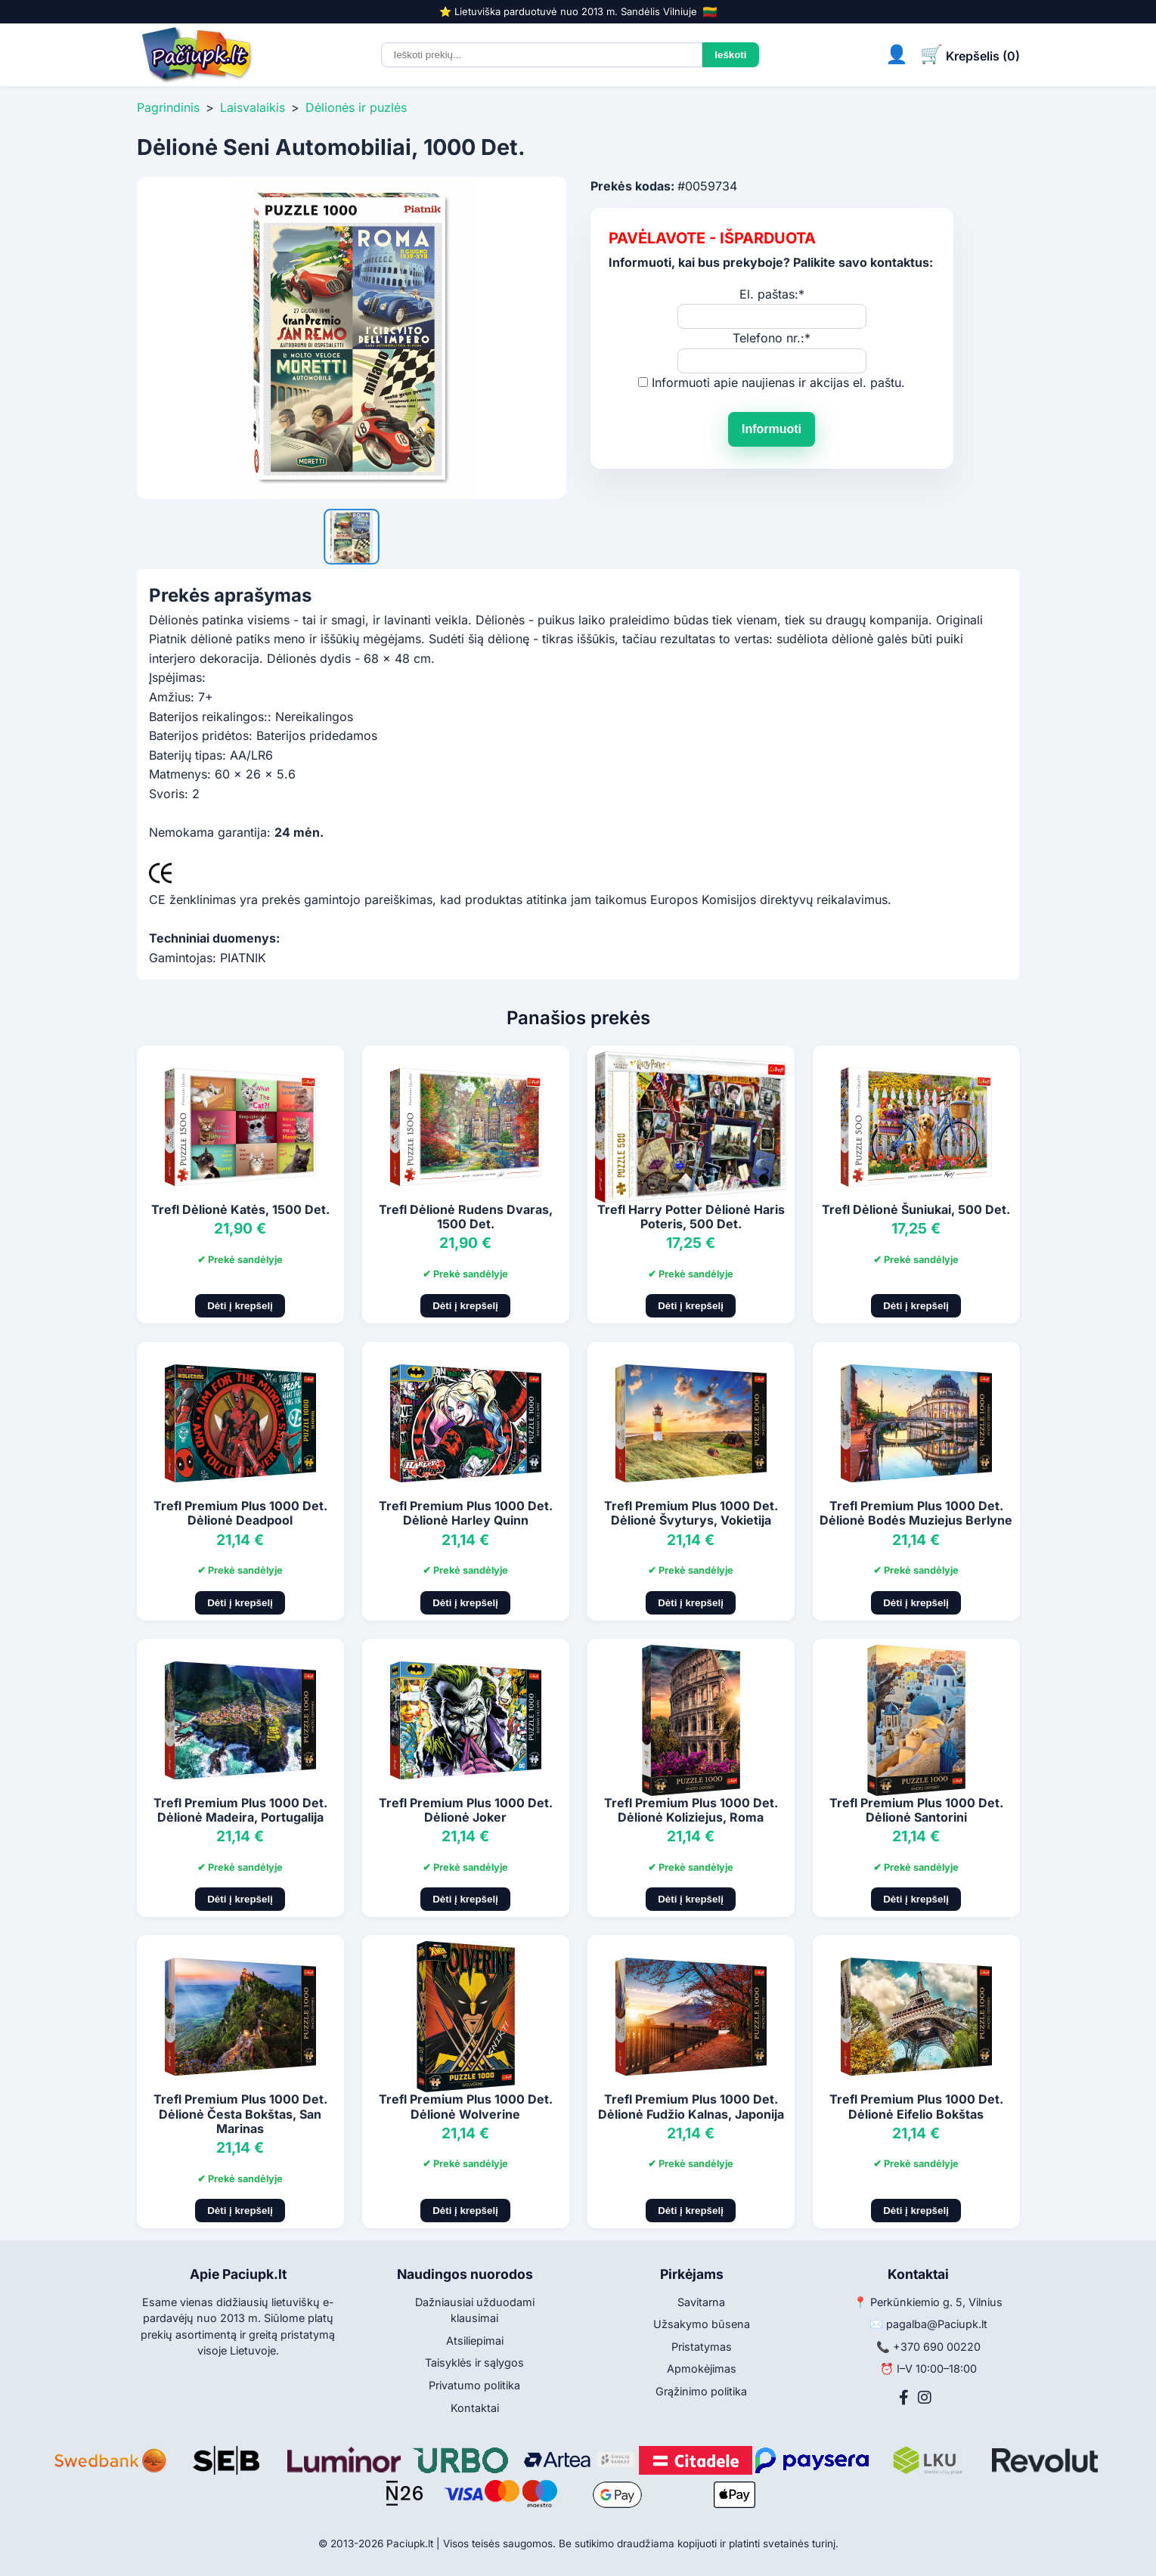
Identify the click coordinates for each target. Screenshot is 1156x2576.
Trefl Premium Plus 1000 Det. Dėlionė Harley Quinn (466, 1513)
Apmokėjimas (701, 2368)
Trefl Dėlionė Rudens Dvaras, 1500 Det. (466, 1216)
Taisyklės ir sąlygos (474, 2362)
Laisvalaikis (252, 107)
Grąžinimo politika (701, 2391)
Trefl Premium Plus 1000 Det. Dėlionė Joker (466, 1810)
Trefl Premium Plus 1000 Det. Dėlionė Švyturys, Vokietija (691, 1513)
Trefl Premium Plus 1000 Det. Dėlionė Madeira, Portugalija (240, 1810)
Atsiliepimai (475, 2340)
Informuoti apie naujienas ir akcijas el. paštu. (778, 382)
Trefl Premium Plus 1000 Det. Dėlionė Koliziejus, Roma (691, 1810)
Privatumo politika (474, 2385)
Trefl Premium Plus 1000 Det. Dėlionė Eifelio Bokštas (916, 2106)
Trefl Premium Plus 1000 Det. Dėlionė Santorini (916, 1810)
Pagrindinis (168, 107)
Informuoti (771, 429)
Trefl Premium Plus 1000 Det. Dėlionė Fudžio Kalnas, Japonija (691, 2106)
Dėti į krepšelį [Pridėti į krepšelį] (240, 1305)
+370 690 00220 (937, 2346)
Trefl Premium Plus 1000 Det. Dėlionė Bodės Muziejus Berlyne (916, 1513)
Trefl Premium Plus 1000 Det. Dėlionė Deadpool (240, 1513)
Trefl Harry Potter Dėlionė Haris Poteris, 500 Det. (691, 1216)
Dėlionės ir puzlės (356, 107)
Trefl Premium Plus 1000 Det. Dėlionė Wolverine (466, 2106)
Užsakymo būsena (701, 2323)
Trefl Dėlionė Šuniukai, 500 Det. (916, 1209)
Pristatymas (701, 2346)
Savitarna (701, 2302)
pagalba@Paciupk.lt (936, 2323)
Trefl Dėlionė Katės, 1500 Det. (240, 1209)
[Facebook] (904, 2398)
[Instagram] (924, 2398)
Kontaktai (475, 2407)
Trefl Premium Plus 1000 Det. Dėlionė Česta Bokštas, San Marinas (240, 2113)
